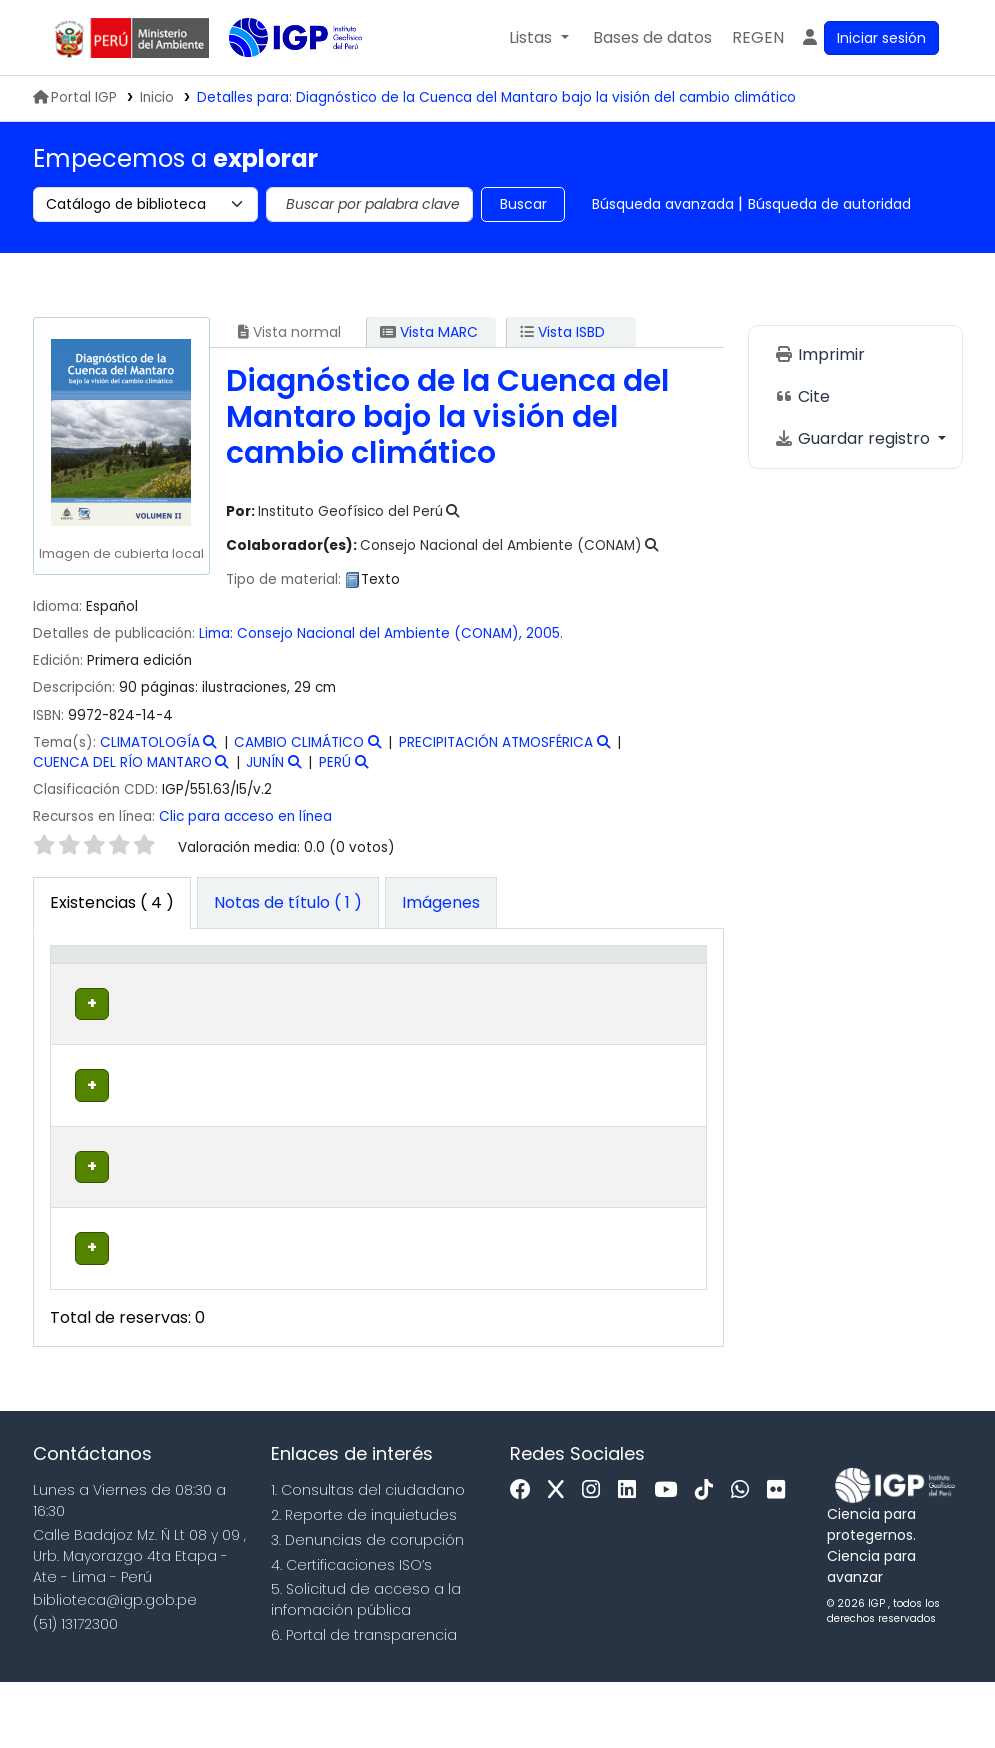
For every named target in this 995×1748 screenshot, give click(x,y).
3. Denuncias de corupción (367, 1606)
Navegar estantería (451, 1068)
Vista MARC (429, 332)
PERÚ (335, 762)
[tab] (288, 903)
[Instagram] (596, 1557)
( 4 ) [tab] (112, 902)
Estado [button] (566, 1007)
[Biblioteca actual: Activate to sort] (188, 987)
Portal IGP (75, 97)
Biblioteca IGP (279, 78)
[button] (538, 38)
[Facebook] (525, 1557)
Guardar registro (854, 438)
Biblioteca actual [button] (176, 997)
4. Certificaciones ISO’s (351, 1631)
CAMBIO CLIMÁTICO (299, 742)
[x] (561, 1557)
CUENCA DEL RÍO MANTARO (122, 762)
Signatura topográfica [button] (420, 997)
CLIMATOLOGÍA (150, 742)
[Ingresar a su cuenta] (869, 38)
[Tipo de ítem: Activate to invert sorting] (89, 987)
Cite (802, 396)
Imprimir (819, 354)
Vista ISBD (562, 332)
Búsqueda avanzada (663, 204)
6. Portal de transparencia (364, 1702)
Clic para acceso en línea (245, 816)
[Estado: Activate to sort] (577, 987)
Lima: (216, 633)
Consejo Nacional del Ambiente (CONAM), (381, 633)
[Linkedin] (632, 1557)
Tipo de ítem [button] (77, 985)
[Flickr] (781, 1557)
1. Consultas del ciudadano (368, 1557)
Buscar (523, 204)
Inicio (157, 97)
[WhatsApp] (745, 1557)
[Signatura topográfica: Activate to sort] (447, 987)
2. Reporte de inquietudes (364, 1582)
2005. (544, 633)
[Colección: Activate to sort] (306, 987)
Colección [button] (295, 1007)
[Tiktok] (709, 1557)
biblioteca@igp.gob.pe (115, 1667)
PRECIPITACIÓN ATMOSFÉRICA (496, 742)
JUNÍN (265, 762)
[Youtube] (670, 1557)
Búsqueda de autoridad (829, 204)
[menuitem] (758, 38)
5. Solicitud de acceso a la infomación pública (366, 1666)
